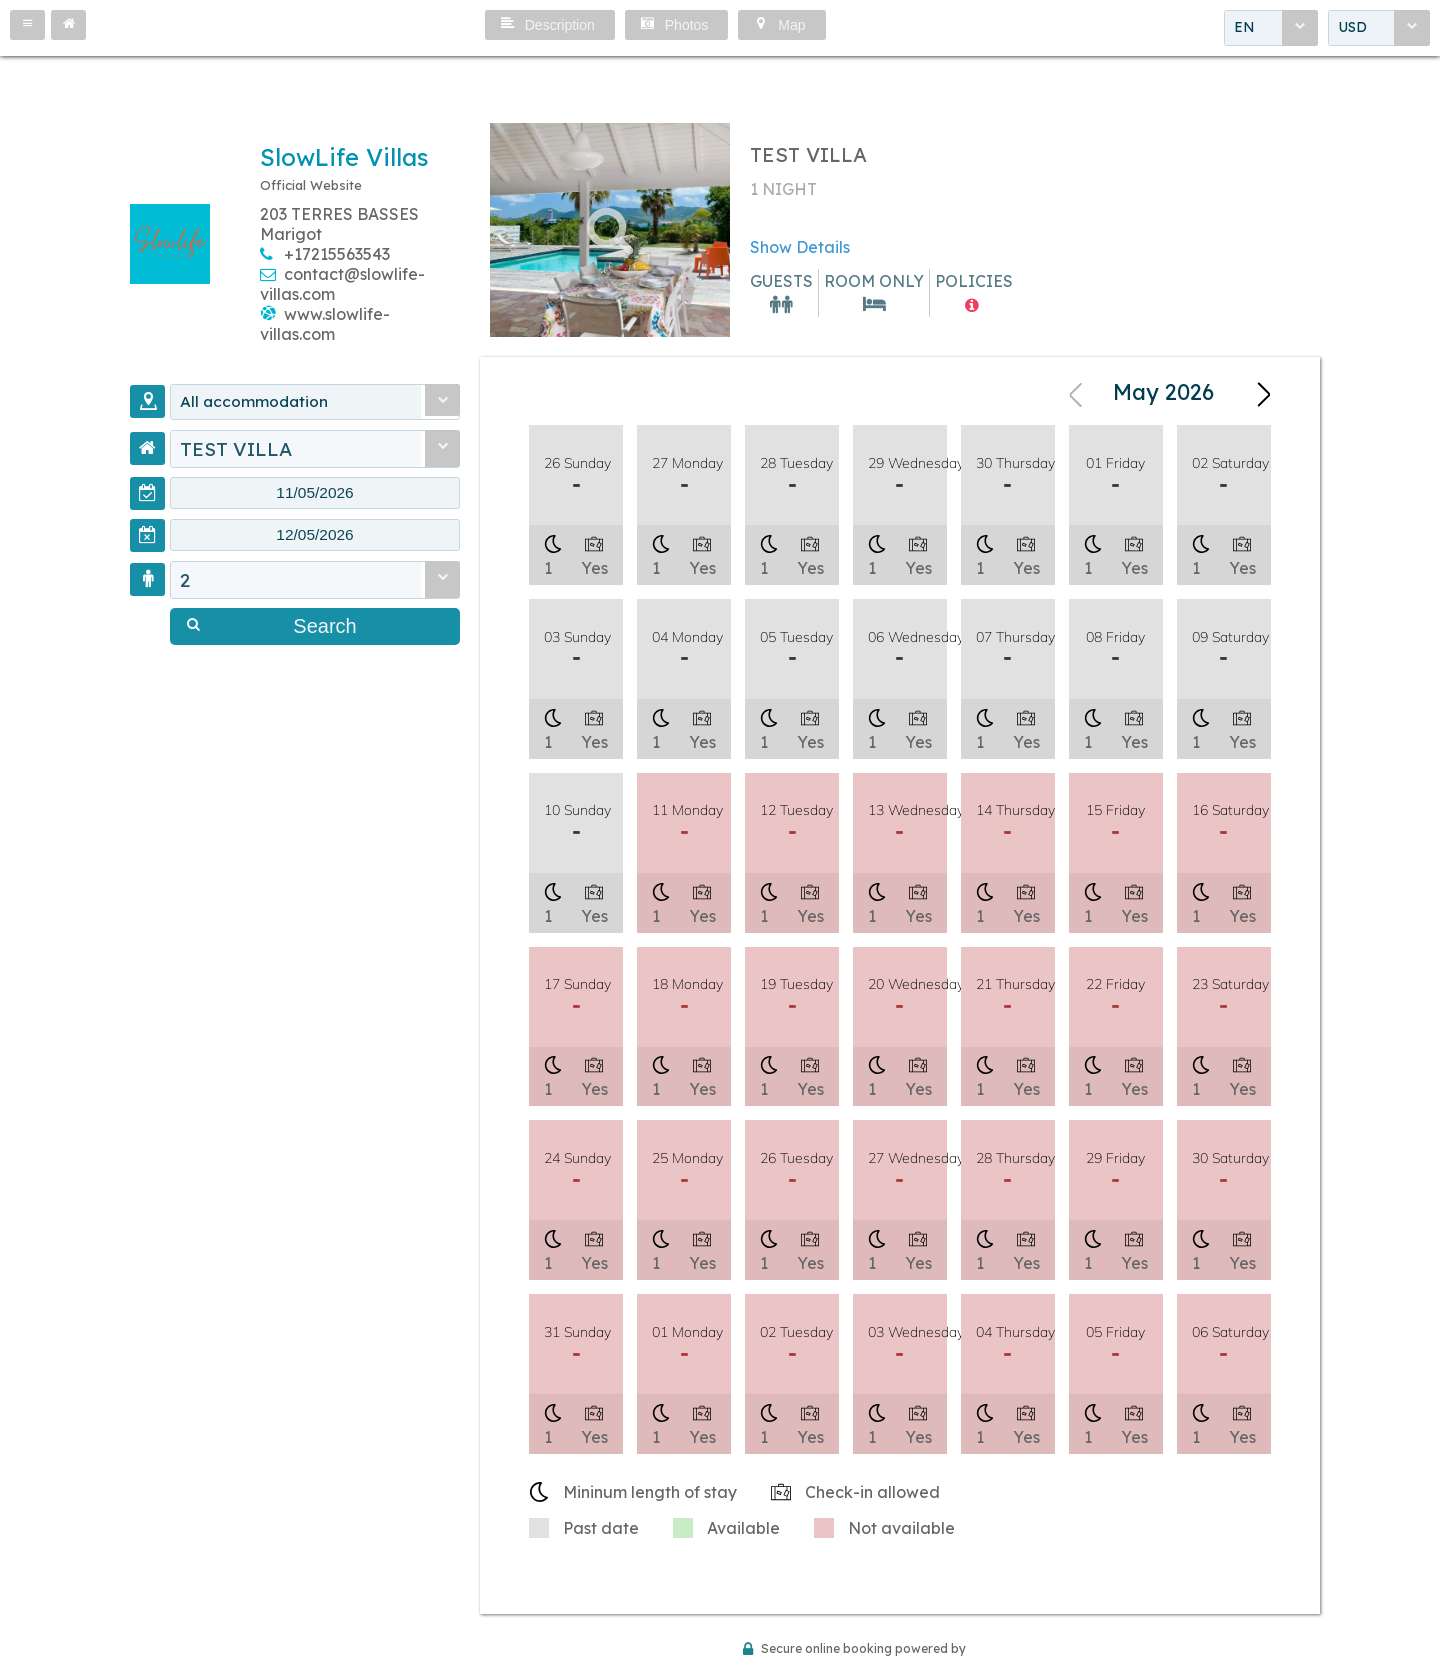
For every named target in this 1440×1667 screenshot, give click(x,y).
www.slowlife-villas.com (325, 324)
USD (1352, 29)
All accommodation (268, 403)
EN (1244, 29)
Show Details (800, 247)
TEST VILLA (236, 451)
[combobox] (1271, 29)
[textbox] (315, 497)
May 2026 (1163, 394)
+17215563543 (337, 254)
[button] (27, 25)
